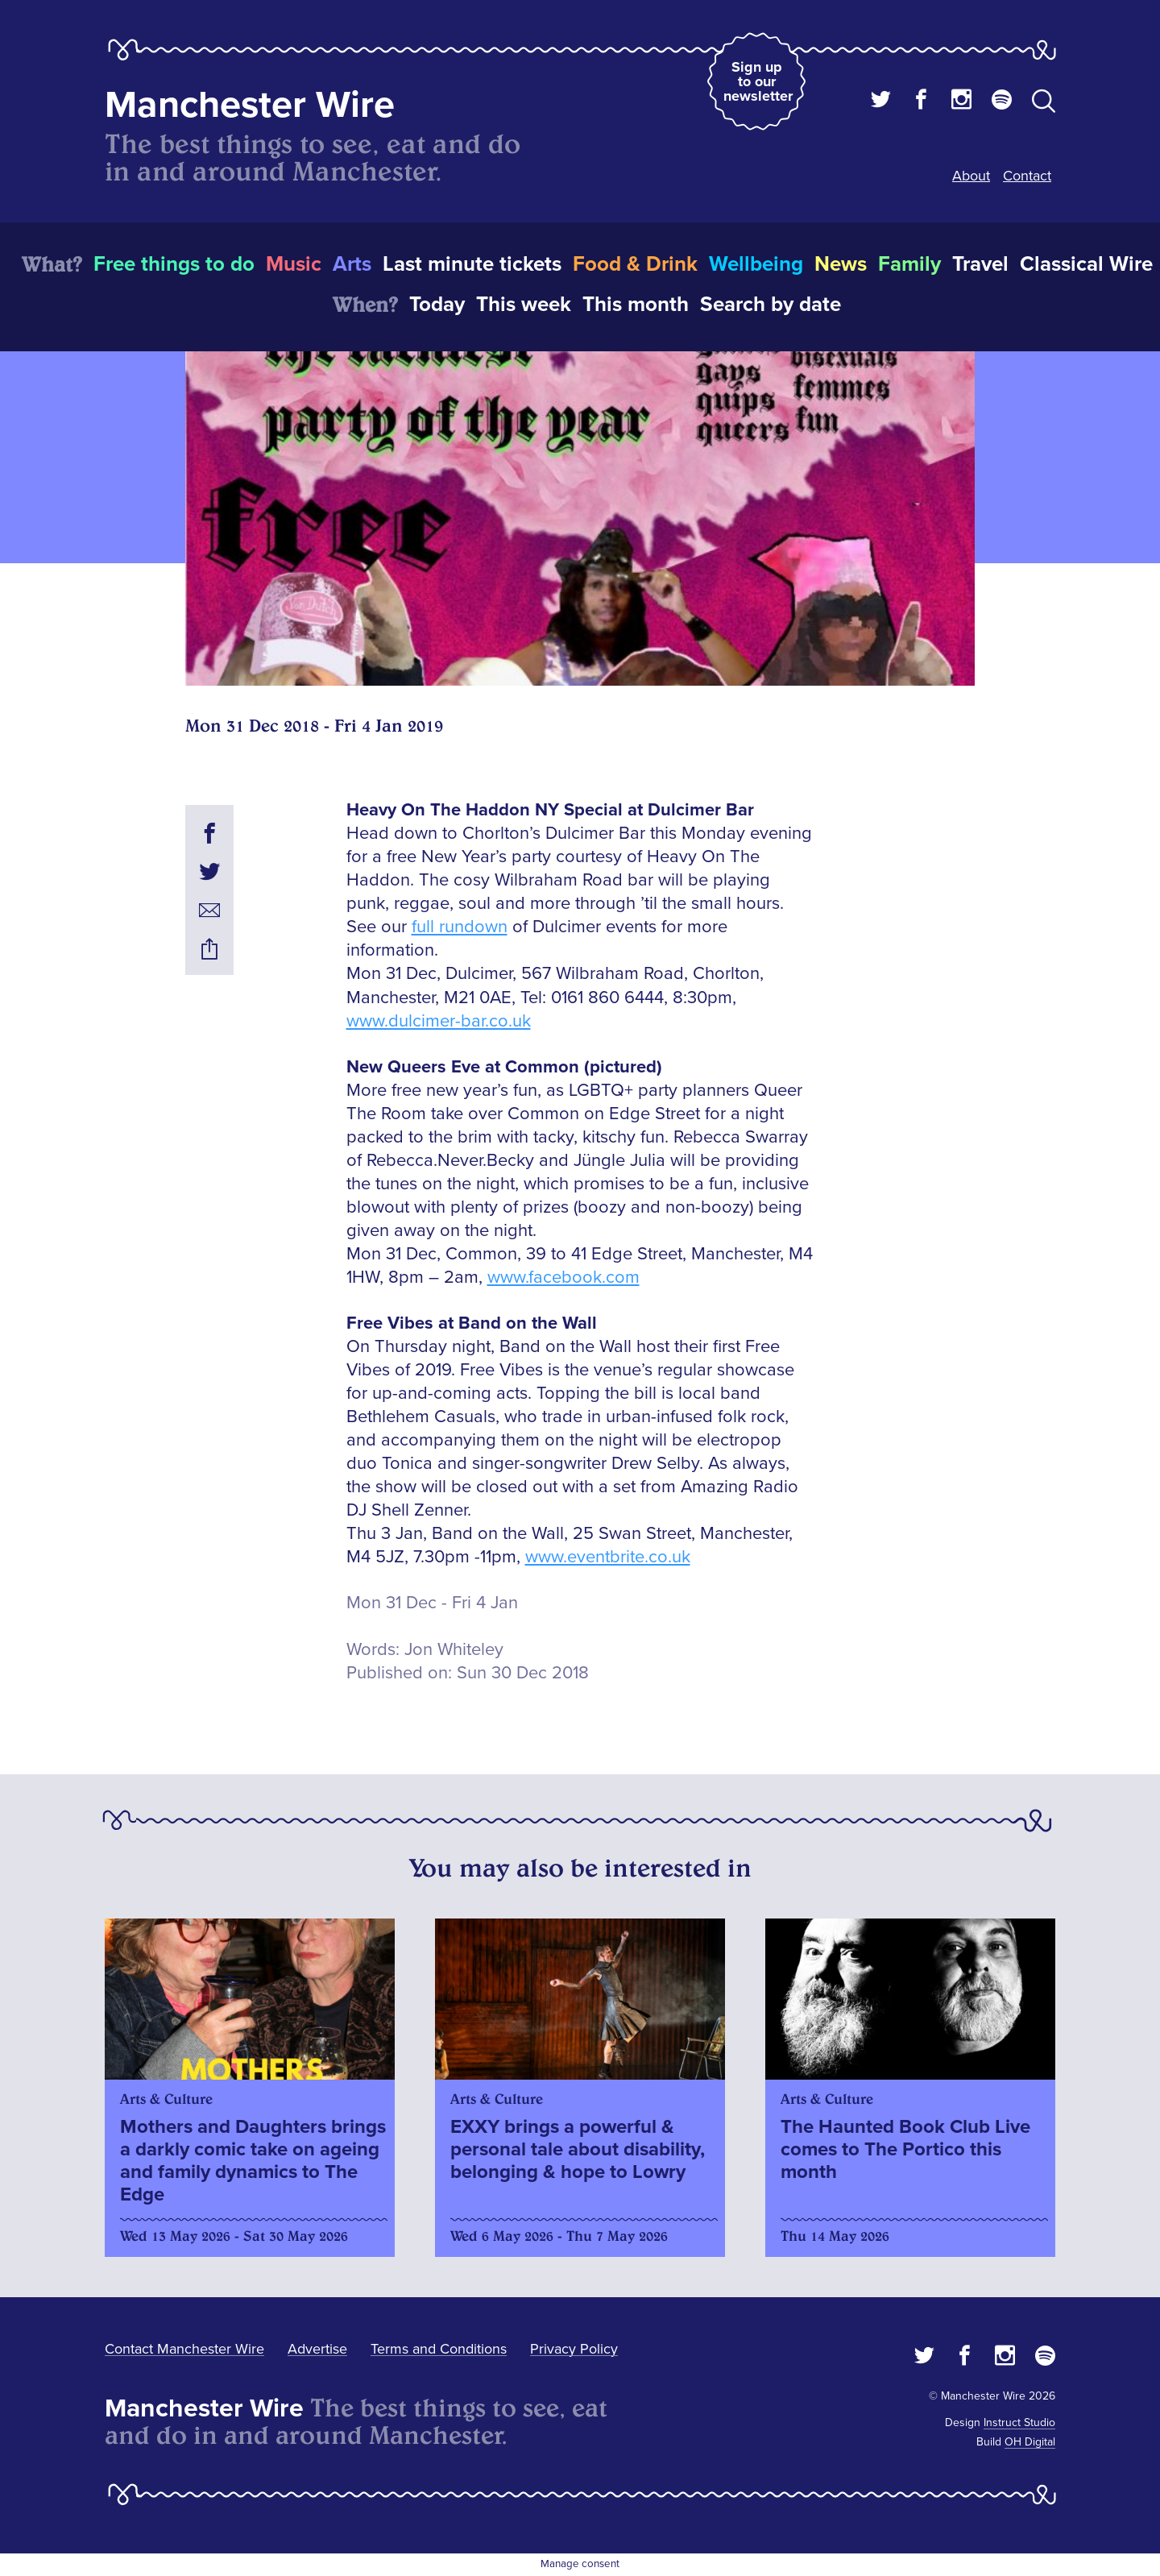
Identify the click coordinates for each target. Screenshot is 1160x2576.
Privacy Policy (574, 2349)
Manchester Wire (250, 105)
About (971, 176)
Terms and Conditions (439, 2349)
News (840, 264)
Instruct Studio (1019, 2422)
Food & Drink (635, 264)
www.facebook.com (563, 1277)
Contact (1027, 176)
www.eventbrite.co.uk (607, 1557)
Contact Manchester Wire (184, 2349)
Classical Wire (1086, 264)
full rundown (460, 927)
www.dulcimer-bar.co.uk (438, 1021)
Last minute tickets (472, 264)
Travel (980, 264)
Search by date (770, 304)
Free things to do (174, 264)
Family (909, 264)
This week (523, 304)
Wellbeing (756, 264)
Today (437, 304)
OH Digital (1030, 2442)
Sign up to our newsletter (758, 81)
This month (635, 304)
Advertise (317, 2349)
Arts (352, 264)
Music (293, 264)
